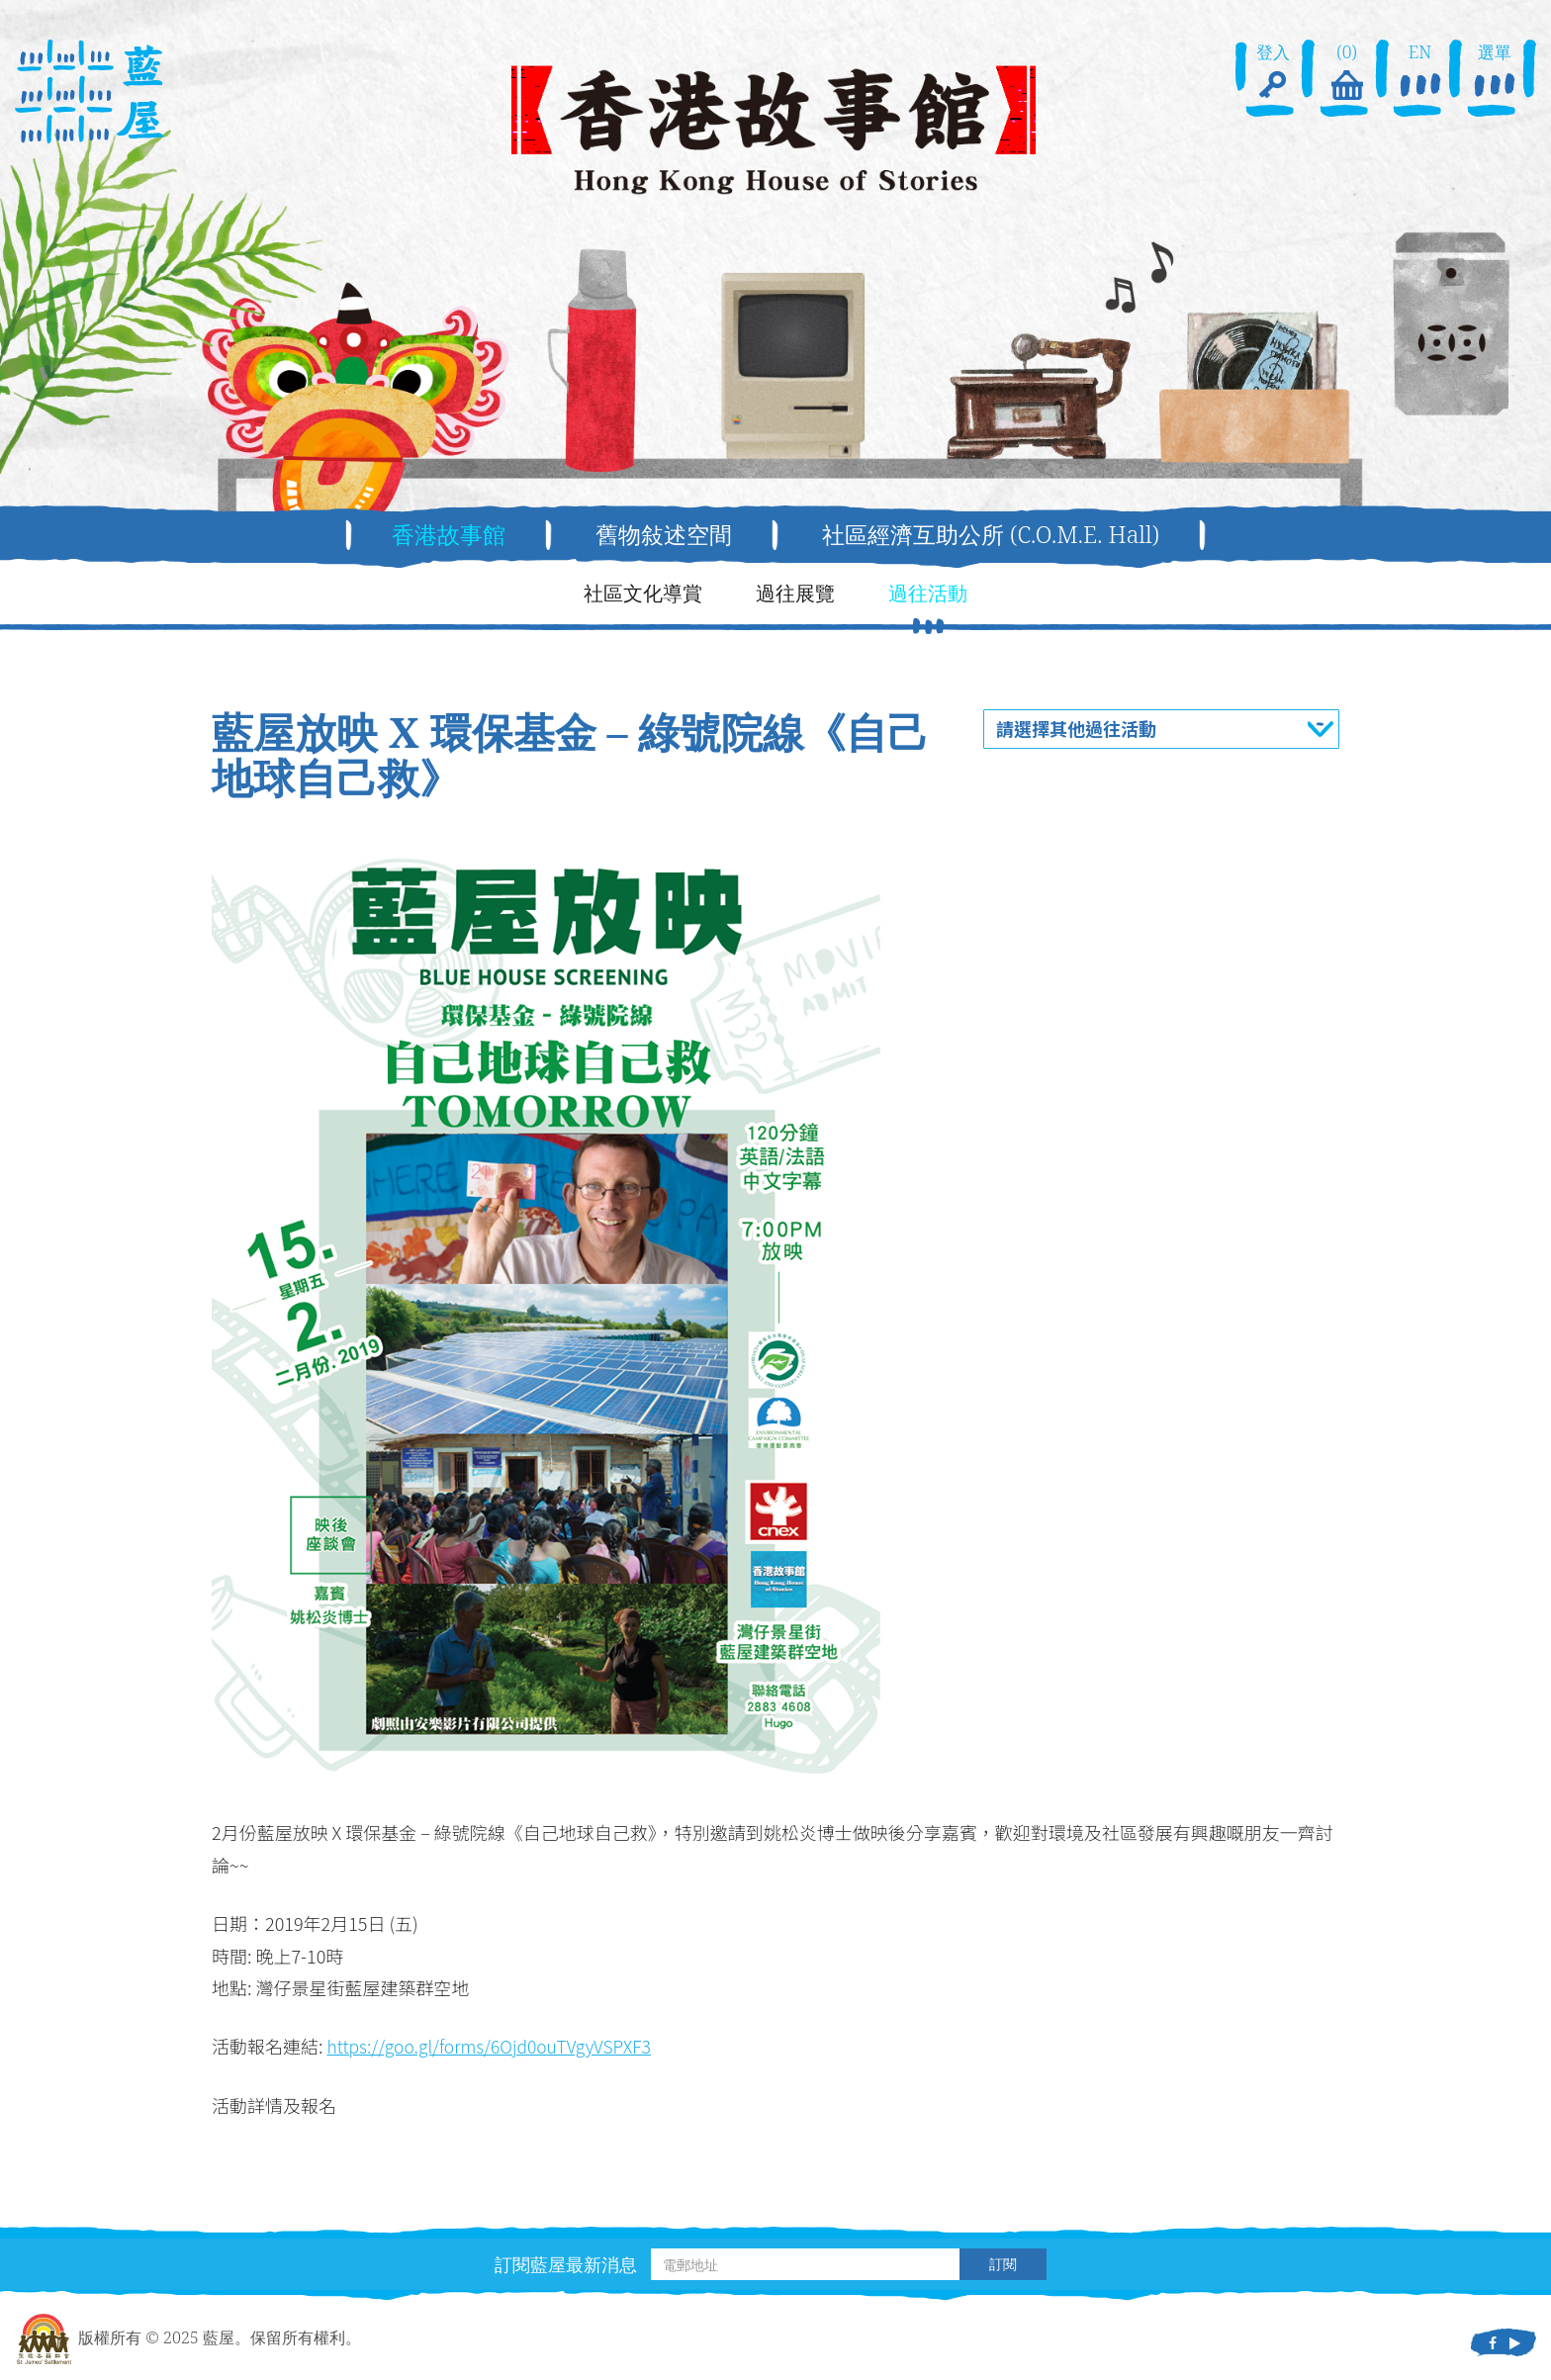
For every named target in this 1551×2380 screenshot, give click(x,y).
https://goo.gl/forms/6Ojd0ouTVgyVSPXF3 (493, 2047)
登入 (1273, 73)
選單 (1494, 73)
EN (1420, 73)
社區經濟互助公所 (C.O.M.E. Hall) (996, 534)
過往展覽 (795, 593)
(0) (1346, 73)
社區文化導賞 (643, 593)
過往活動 (927, 593)
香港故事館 (440, 534)
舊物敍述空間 (660, 534)
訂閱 (1003, 2264)
